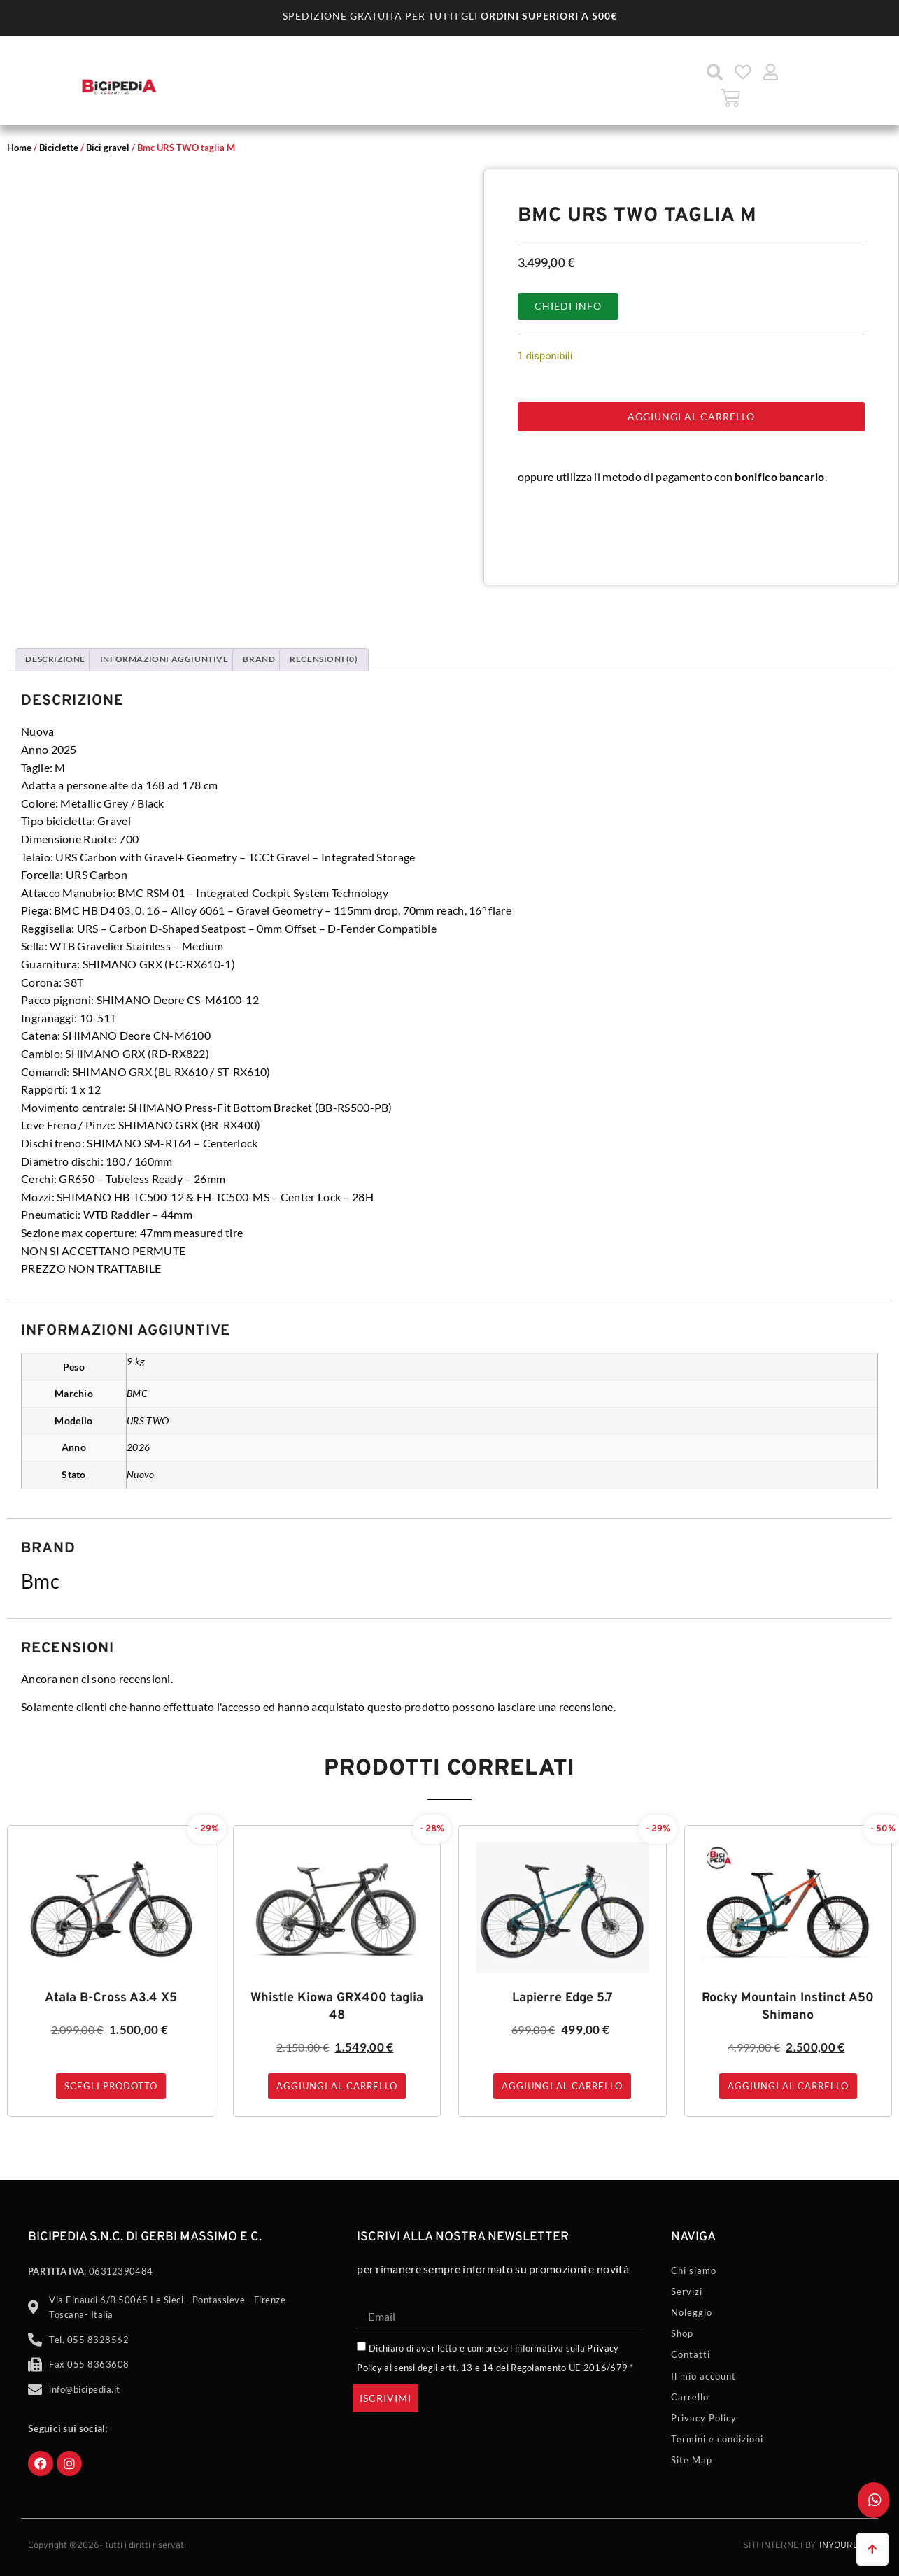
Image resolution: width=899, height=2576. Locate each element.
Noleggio (691, 2312)
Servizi (686, 2291)
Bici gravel (107, 147)
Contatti (690, 2354)
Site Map (691, 2460)
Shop (682, 2333)
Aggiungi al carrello (691, 416)
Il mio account (703, 2376)
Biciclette (58, 147)
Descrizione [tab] (55, 659)
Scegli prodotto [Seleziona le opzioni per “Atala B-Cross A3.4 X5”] (110, 2085)
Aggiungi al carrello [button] (336, 2085)
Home (19, 147)
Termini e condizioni (717, 2439)
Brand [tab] (259, 659)
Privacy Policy (704, 2418)
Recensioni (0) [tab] (324, 659)
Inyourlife (845, 2546)
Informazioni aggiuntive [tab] (164, 659)
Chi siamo (693, 2270)
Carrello (690, 2397)
